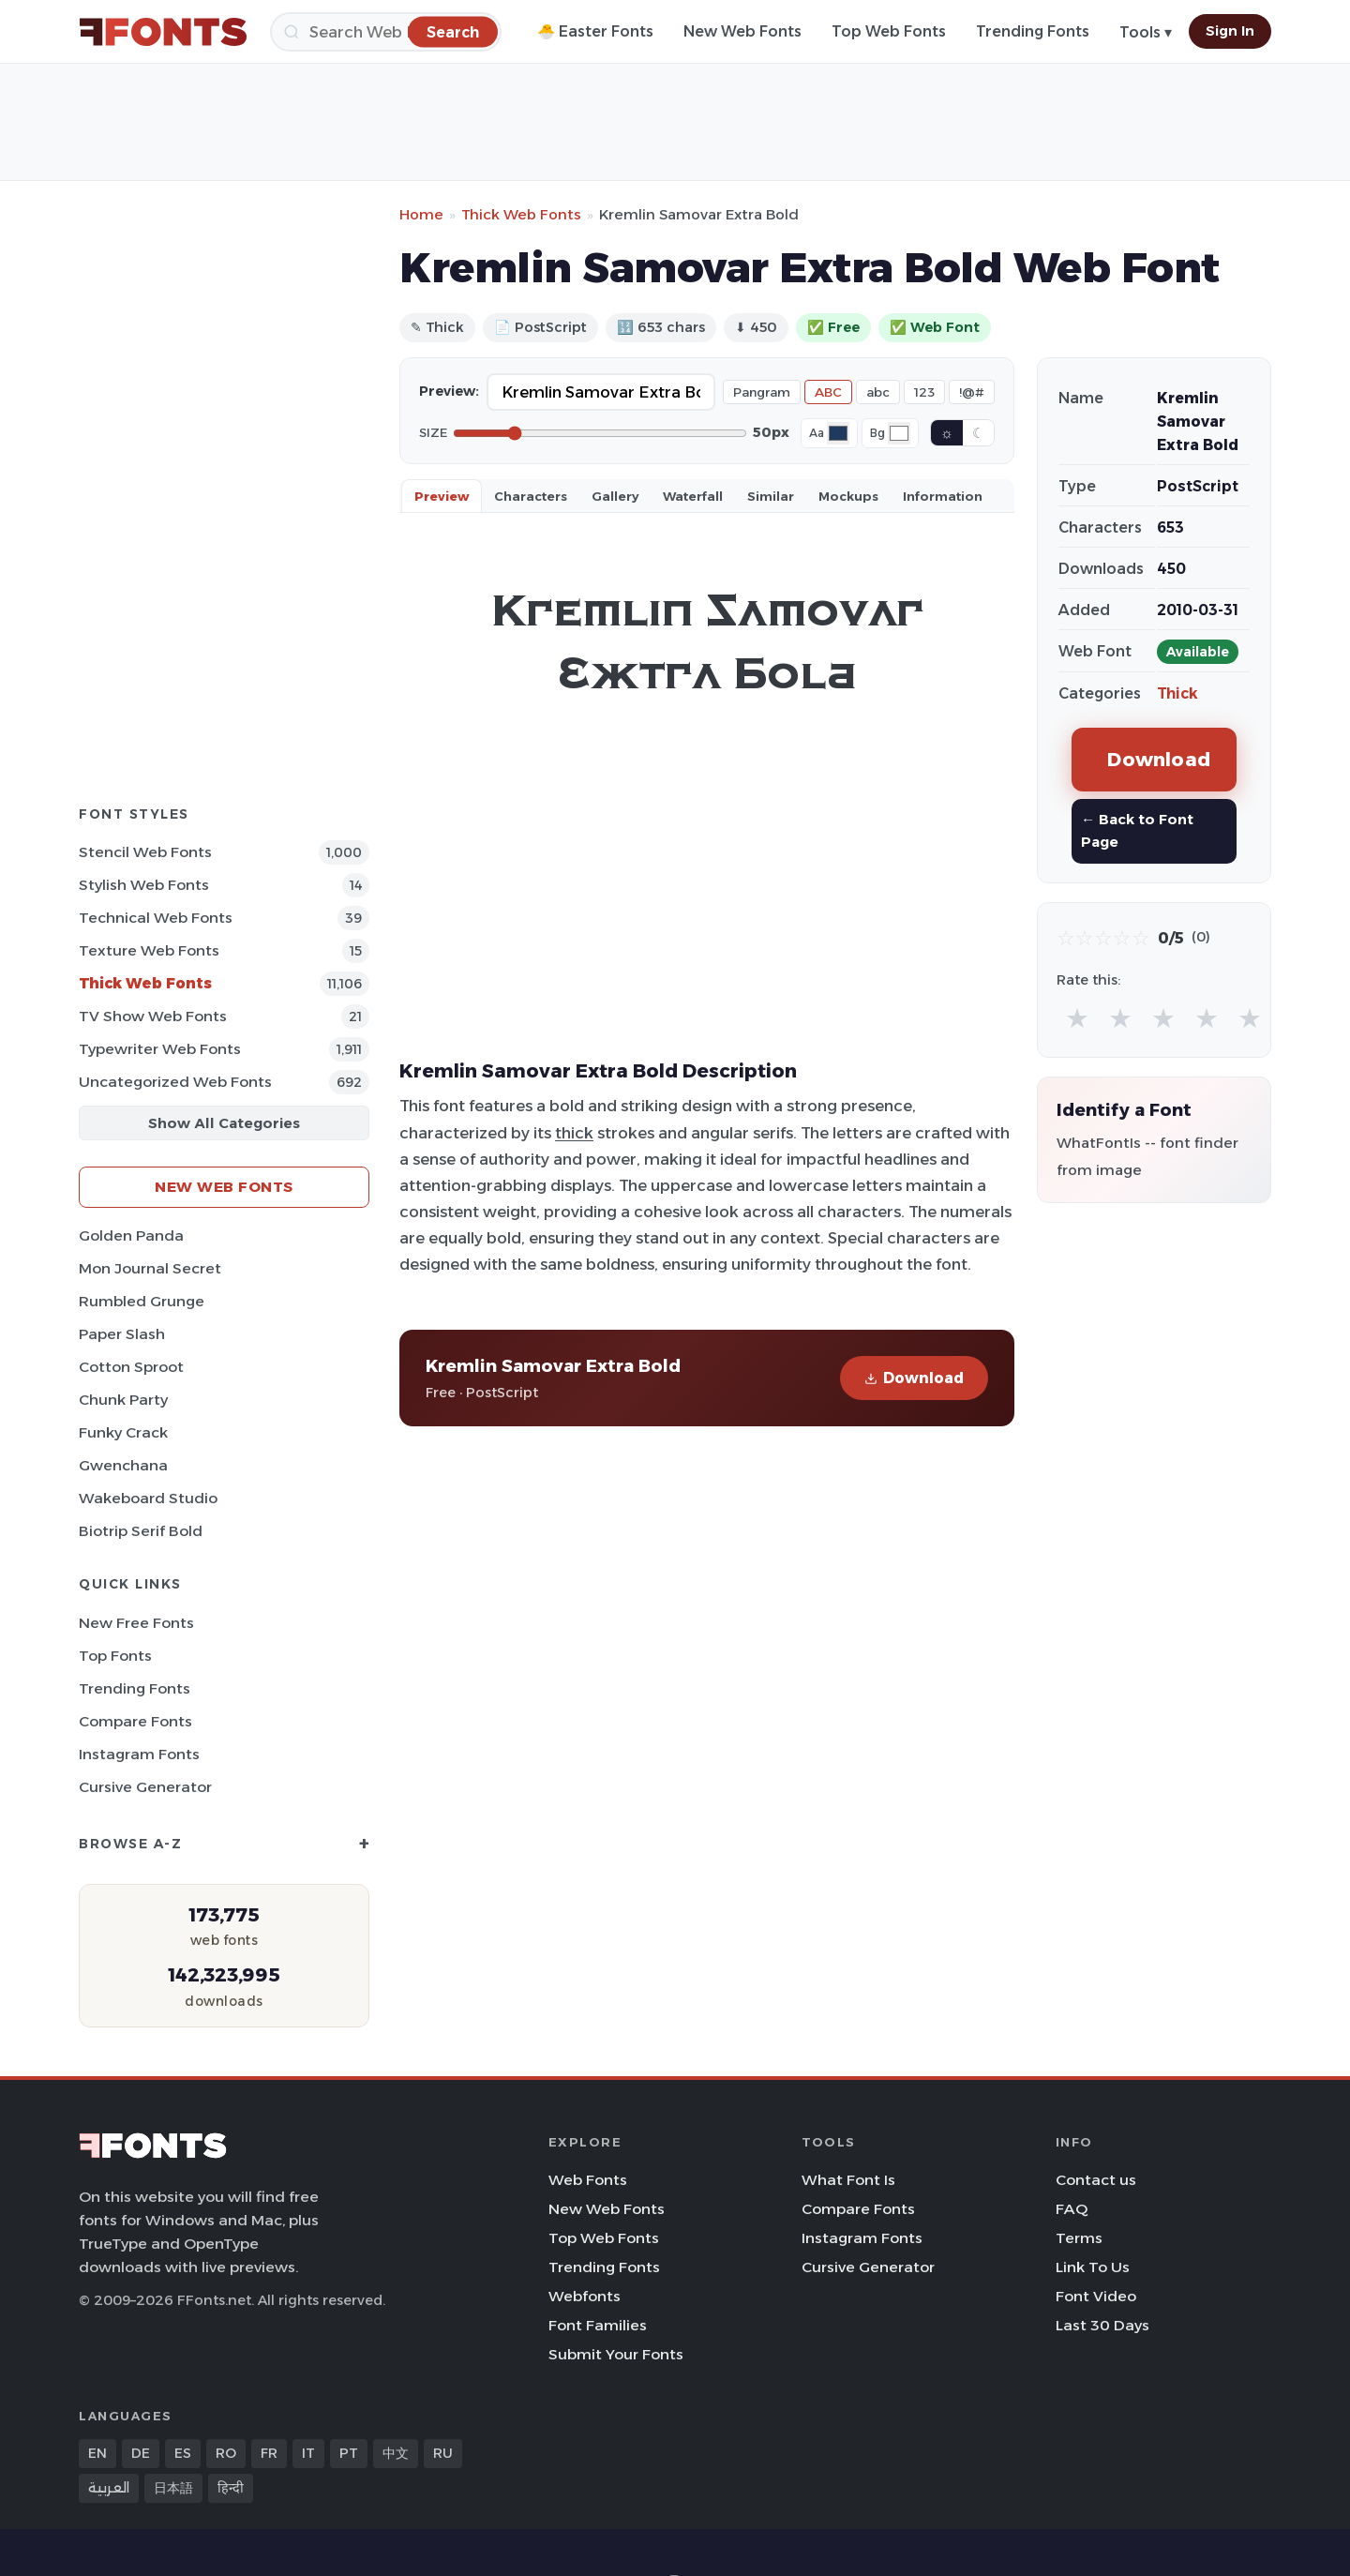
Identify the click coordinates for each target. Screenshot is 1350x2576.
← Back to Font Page (1137, 830)
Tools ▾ (1145, 32)
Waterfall (693, 496)
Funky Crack (123, 1432)
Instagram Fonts (139, 1754)
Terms (1079, 2238)
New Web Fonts (742, 31)
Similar (770, 496)
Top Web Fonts (889, 31)
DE (140, 2453)
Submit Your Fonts (615, 2354)
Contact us (1096, 2180)
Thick (1177, 693)
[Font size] (600, 433)
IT (308, 2453)
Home (421, 214)
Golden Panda (131, 1235)
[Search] (386, 32)
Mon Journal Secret (150, 1268)
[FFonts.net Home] (163, 32)
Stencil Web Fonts (145, 852)
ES (182, 2453)
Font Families (597, 2325)
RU (443, 2453)
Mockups (848, 496)
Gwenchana (123, 1465)
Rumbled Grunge (141, 1301)
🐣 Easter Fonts (595, 31)
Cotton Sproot (131, 1367)
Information (942, 496)
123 (924, 391)
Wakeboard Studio (148, 1498)
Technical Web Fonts (155, 917)
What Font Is (848, 2180)
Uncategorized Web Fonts (175, 1082)
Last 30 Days (1102, 2325)
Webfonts (584, 2296)
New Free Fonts (136, 1623)
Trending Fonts (1032, 31)
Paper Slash (122, 1334)
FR (269, 2453)
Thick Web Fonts (145, 983)
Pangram (761, 391)
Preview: (449, 391)
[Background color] (899, 433)
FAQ (1072, 2209)
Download (914, 1378)
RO (226, 2453)
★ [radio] (1077, 1018)
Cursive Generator (145, 1787)
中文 (395, 2453)
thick (574, 1132)
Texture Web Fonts (149, 950)
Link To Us (1093, 2267)
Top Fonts (115, 1656)
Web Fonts (587, 2180)
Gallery (615, 496)
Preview (441, 496)
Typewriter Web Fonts (160, 1049)
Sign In (1230, 31)
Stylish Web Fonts (144, 885)
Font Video (1096, 2296)
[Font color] (838, 433)
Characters (530, 496)
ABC (828, 391)
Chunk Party (123, 1400)
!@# (971, 391)
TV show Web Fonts (153, 1016)
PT (348, 2453)
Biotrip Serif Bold (140, 1531)
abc (878, 391)
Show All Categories (224, 1123)
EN (97, 2453)
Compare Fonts (135, 1721)
